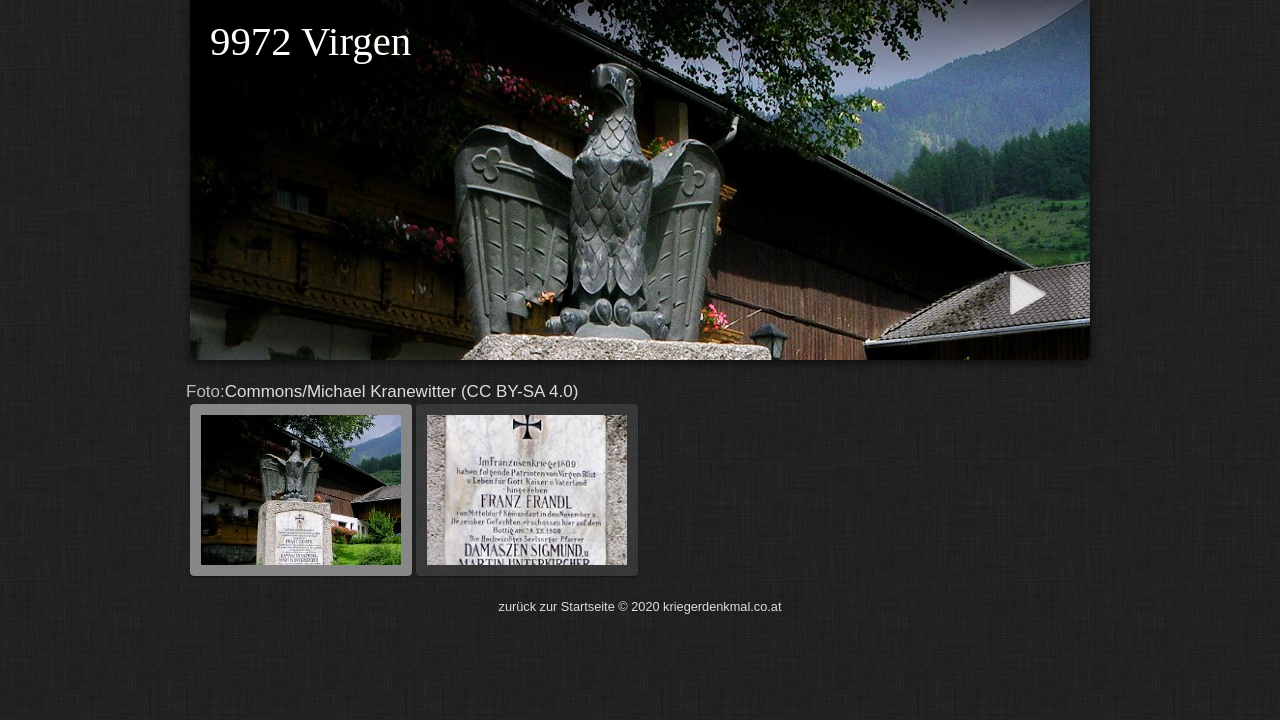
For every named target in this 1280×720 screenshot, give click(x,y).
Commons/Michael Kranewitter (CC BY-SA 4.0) (640, 481)
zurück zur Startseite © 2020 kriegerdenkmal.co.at (640, 606)
